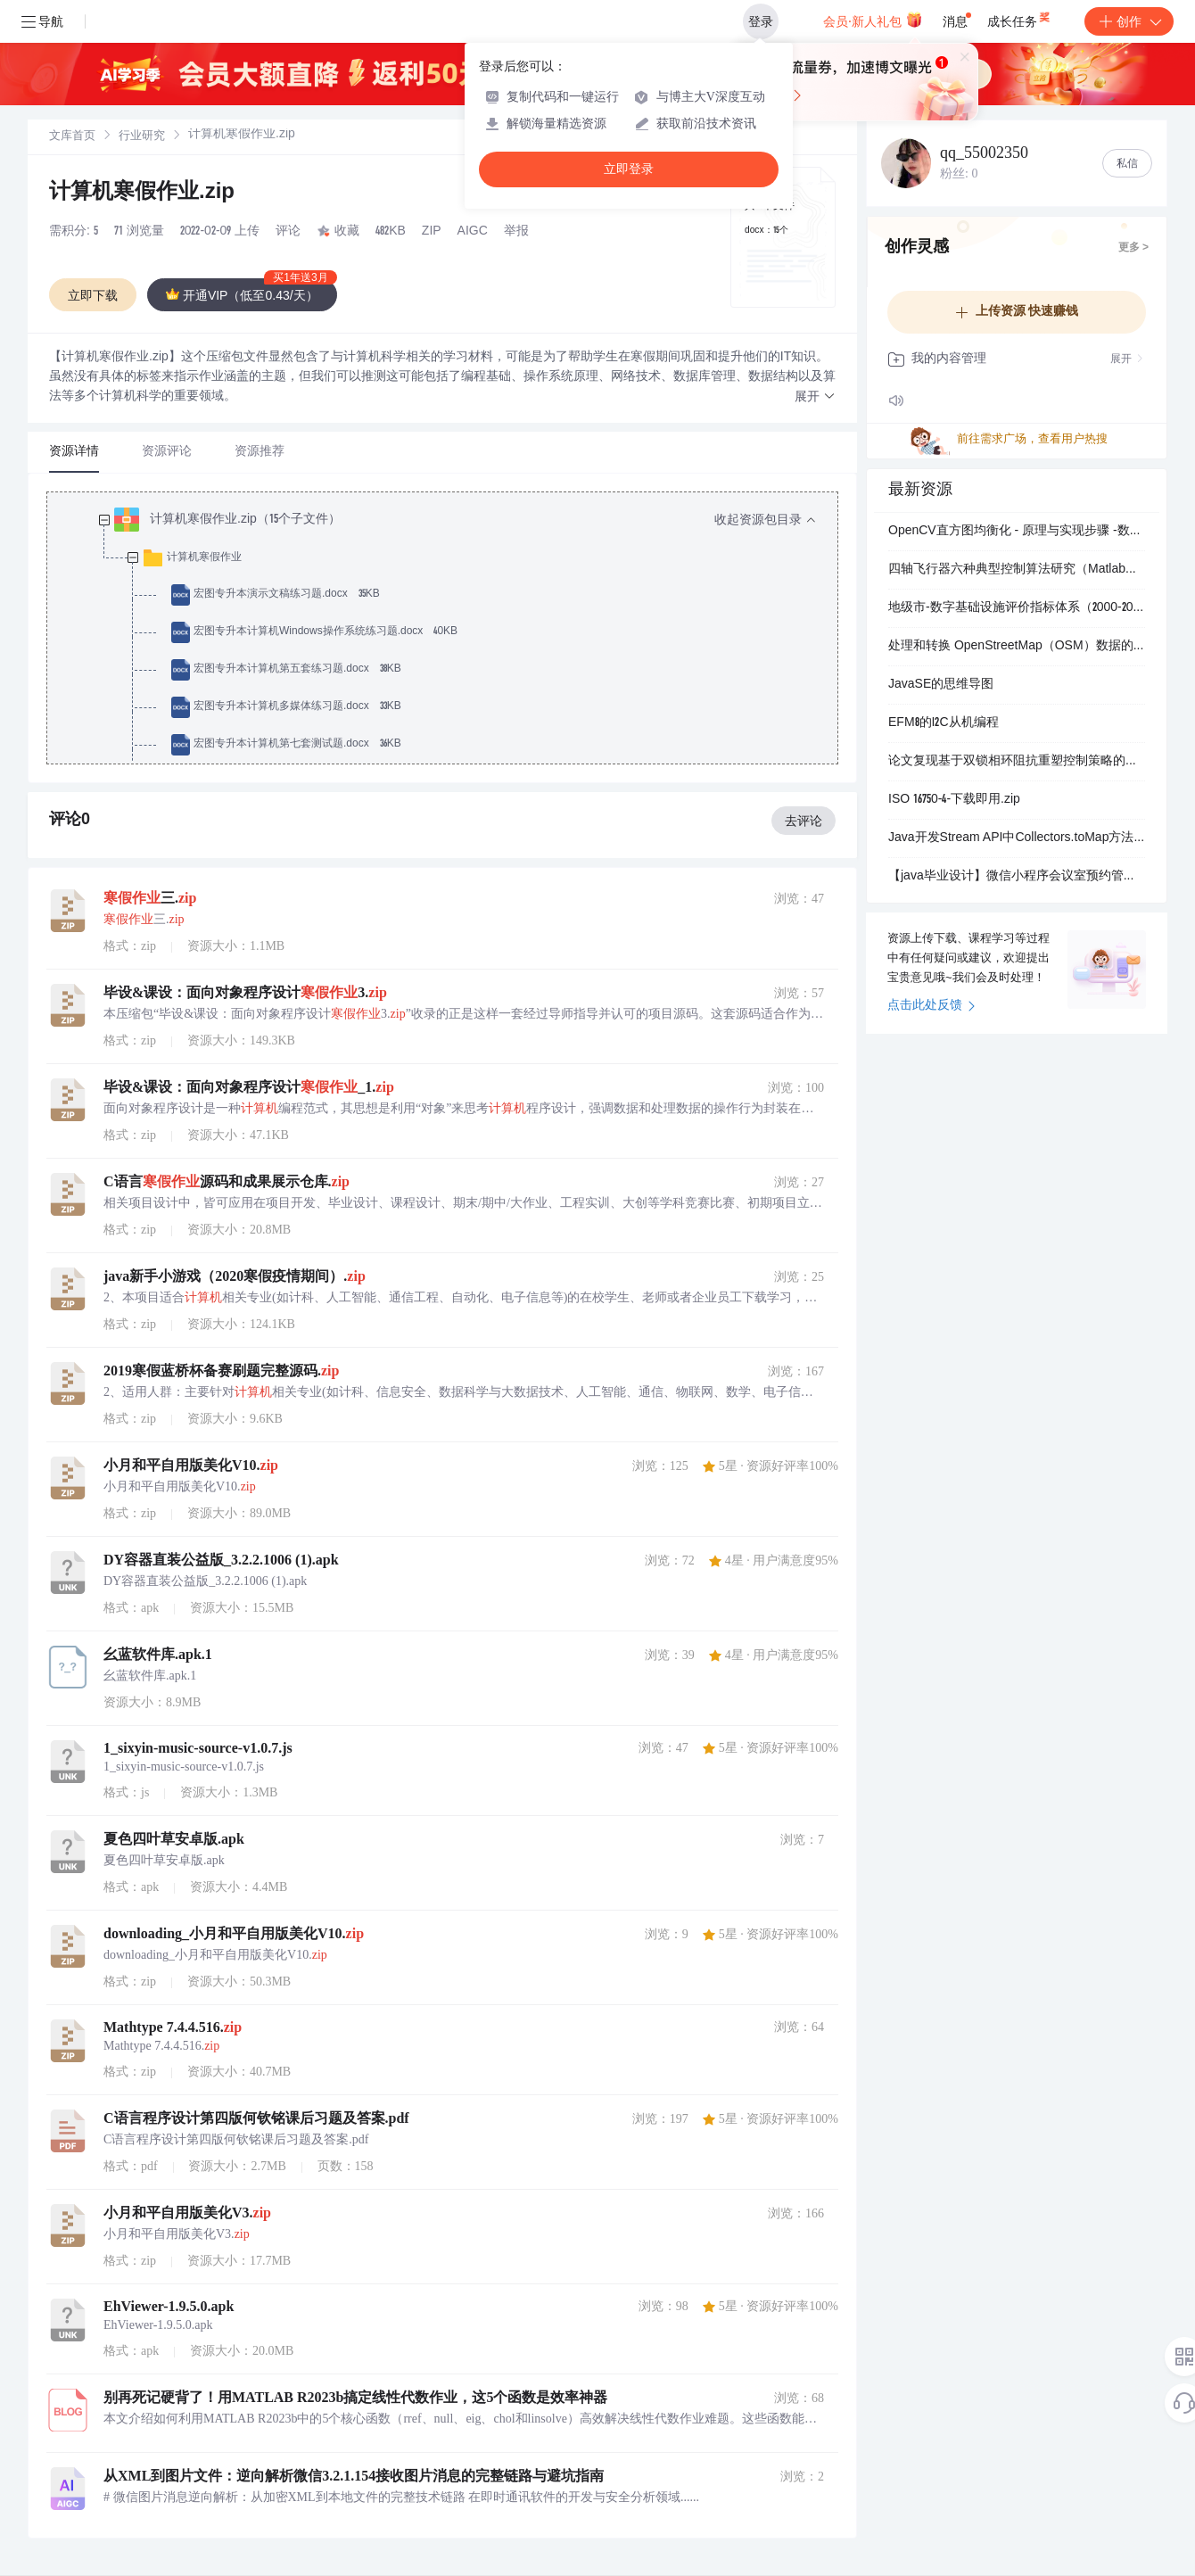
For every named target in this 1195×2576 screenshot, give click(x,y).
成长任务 (1019, 17)
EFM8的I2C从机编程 (943, 723)
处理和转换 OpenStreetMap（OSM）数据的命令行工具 (1016, 646)
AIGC (472, 232)
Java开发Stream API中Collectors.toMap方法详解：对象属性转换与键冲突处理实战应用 (1016, 838)
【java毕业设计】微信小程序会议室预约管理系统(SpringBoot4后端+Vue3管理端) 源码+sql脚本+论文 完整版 (1016, 877)
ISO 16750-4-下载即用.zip (954, 800)
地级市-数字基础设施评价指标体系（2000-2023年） (1016, 608)
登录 (760, 21)
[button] (815, 397)
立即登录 (629, 169)
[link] (72, 136)
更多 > (1133, 248)
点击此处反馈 (931, 1006)
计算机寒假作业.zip (142, 193)
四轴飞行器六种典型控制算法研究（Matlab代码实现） (1016, 570)
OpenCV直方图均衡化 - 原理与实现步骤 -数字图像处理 (1016, 531)
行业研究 (142, 137)
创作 (1129, 21)
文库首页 (72, 137)
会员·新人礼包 (872, 20)
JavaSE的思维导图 (940, 685)
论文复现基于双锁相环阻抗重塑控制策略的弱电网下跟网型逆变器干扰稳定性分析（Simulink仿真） (1016, 761)
